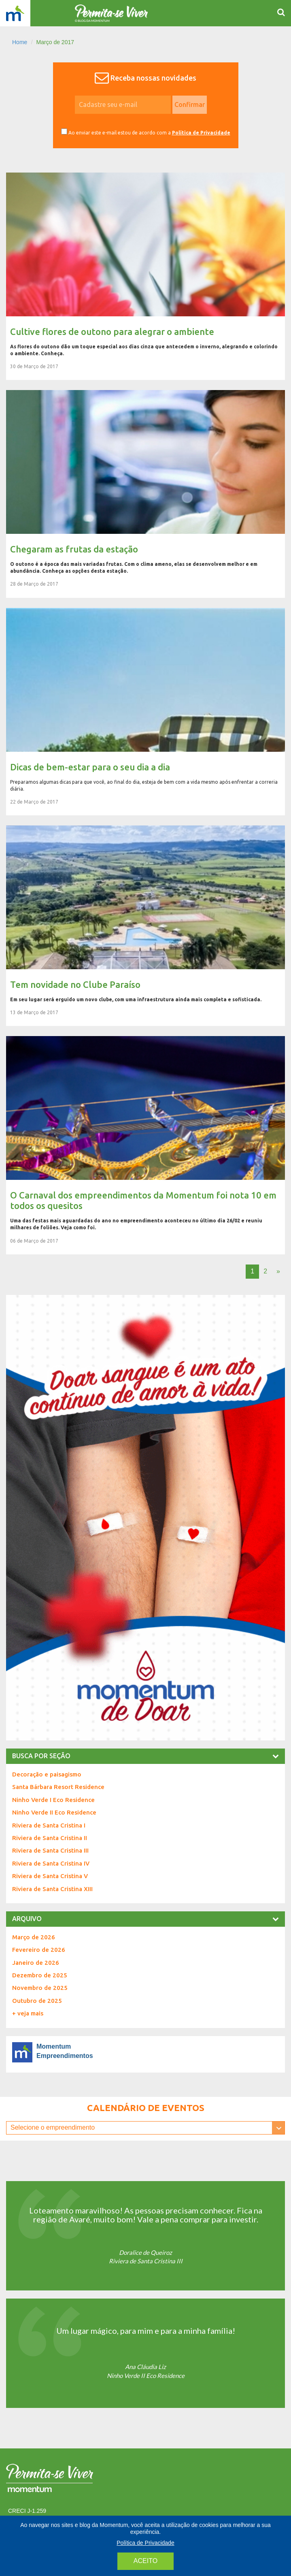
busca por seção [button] (145, 1756)
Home (19, 42)
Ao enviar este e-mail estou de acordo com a (145, 131)
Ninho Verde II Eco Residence (54, 1812)
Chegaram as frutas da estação (145, 493)
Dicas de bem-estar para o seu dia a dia (145, 711)
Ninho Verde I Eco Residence (53, 1799)
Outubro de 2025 (37, 2000)
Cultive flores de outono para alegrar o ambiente (145, 276)
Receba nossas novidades (153, 78)
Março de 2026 (33, 1937)
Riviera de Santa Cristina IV (50, 1863)
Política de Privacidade (201, 132)
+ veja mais (27, 2013)
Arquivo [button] (145, 1918)
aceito (145, 2560)
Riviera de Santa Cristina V (50, 1875)
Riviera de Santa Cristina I (48, 1825)
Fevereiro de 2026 (38, 1949)
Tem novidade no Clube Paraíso (145, 925)
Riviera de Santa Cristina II (49, 1837)
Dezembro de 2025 (39, 1975)
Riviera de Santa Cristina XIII (52, 1888)
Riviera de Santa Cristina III (50, 1850)
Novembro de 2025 (40, 1987)
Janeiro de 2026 (35, 1962)
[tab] (145, 1756)
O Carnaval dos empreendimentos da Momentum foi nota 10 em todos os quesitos (145, 1145)
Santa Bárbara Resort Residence (58, 1786)
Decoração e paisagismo (46, 1774)
